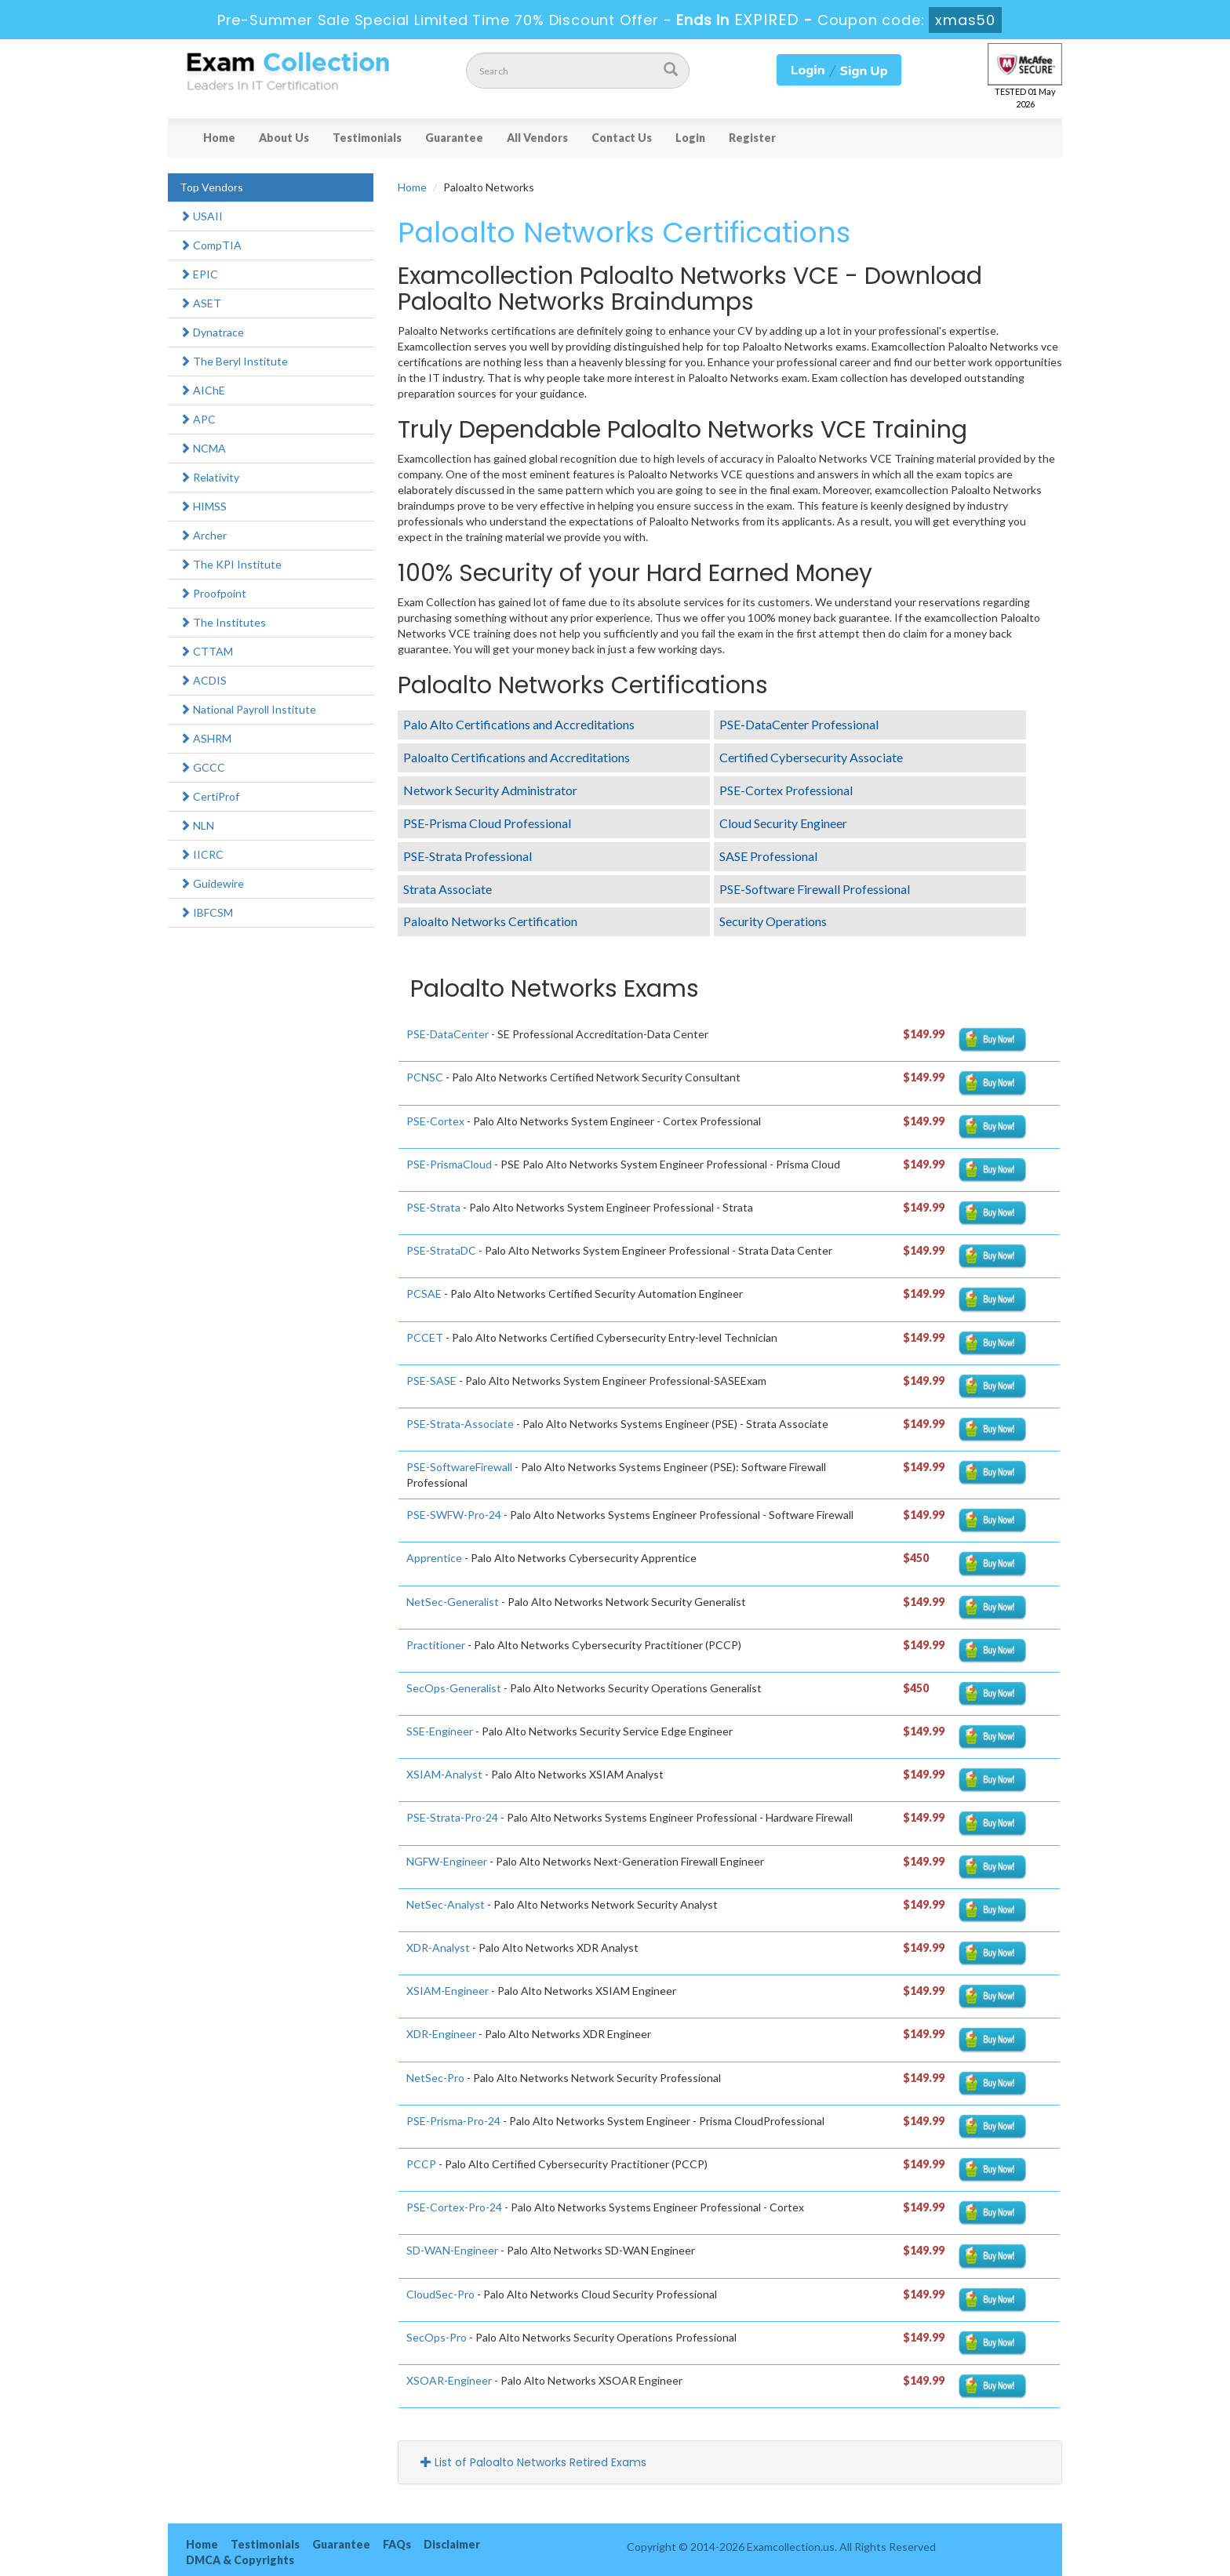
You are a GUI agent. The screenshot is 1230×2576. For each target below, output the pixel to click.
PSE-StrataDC (441, 1250)
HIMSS (203, 506)
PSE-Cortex (435, 1121)
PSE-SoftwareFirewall (459, 1466)
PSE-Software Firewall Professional (814, 888)
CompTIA (211, 245)
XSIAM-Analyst (444, 1774)
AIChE (202, 390)
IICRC (202, 854)
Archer (203, 535)
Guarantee (454, 137)
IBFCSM (206, 912)
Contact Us (621, 137)
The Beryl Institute (234, 361)
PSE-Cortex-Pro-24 (454, 2207)
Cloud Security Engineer (783, 823)
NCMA (203, 448)
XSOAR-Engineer (449, 2380)
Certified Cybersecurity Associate (811, 757)
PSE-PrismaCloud (449, 1164)
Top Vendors (211, 187)
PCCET (424, 1337)
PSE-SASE (431, 1380)
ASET (200, 303)
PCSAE (424, 1293)
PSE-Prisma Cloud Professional (487, 823)
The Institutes (223, 622)
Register (752, 137)
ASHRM (205, 738)
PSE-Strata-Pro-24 (452, 1817)
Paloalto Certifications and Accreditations (516, 757)
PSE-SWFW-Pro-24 (453, 1514)
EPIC (199, 274)
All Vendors (537, 137)
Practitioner (435, 1644)
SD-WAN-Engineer (452, 2250)
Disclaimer (452, 2544)
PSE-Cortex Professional (786, 790)
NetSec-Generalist (452, 1601)
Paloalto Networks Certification (490, 921)
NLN (197, 825)
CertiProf (209, 796)
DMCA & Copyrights (240, 2560)
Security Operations (773, 921)
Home (219, 137)
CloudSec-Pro (440, 2294)
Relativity (209, 477)
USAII (201, 216)
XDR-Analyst (438, 1947)
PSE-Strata (433, 1207)
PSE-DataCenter (447, 1034)
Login (690, 137)
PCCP (421, 2164)
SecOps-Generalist (453, 1688)
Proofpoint (213, 593)
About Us (284, 137)
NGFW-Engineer (446, 1861)
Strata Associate (447, 888)
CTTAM (206, 651)
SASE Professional (768, 855)
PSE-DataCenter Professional (799, 724)
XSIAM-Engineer (447, 1990)
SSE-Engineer (439, 1731)
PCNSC (424, 1077)
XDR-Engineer (441, 2033)
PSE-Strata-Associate (460, 1423)
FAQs (397, 2544)
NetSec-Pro (435, 2077)
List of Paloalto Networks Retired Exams (533, 2462)
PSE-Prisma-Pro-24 (453, 2120)
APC (198, 419)
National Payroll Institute (248, 709)
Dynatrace (212, 332)
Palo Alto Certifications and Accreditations (519, 724)
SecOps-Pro (436, 2337)
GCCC (202, 767)
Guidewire (212, 883)
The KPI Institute (231, 564)
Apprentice (434, 1557)
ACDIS (203, 680)
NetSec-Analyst (445, 1904)
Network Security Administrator (490, 790)
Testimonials (367, 137)
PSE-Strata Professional (467, 855)
